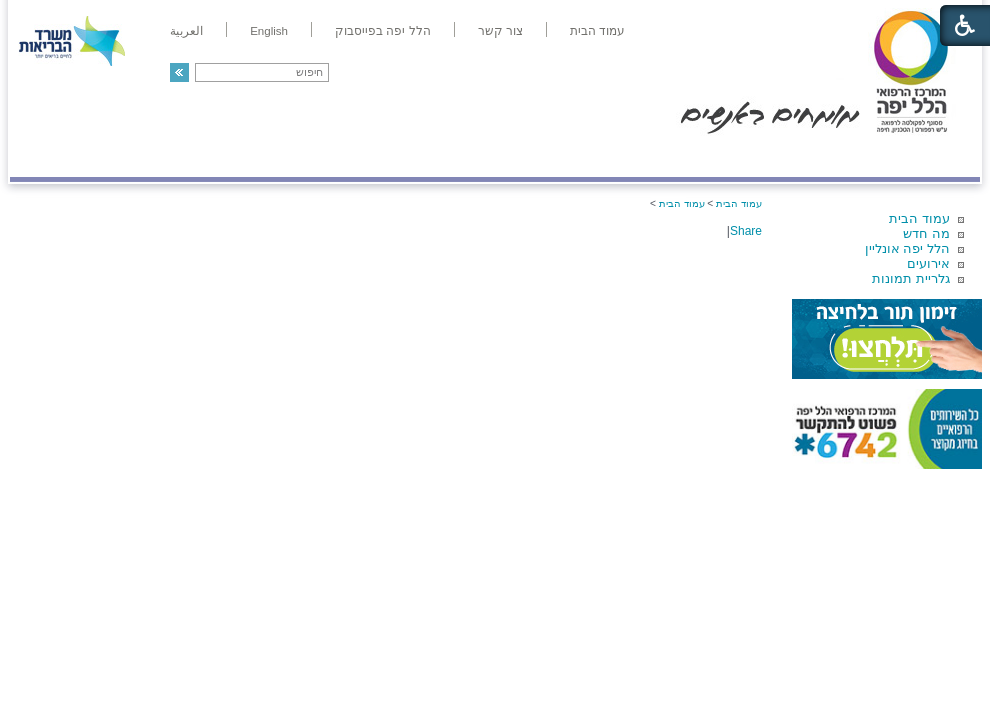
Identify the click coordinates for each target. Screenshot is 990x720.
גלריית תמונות (911, 278)
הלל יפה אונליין (907, 248)
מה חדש (926, 233)
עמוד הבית (919, 218)
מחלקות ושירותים (801, 156)
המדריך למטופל (563, 156)
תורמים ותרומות (141, 156)
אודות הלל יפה (679, 156)
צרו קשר (43, 156)
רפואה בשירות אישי (277, 156)
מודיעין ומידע (922, 156)
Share (746, 231)
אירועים (928, 263)
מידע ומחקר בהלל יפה (427, 156)
